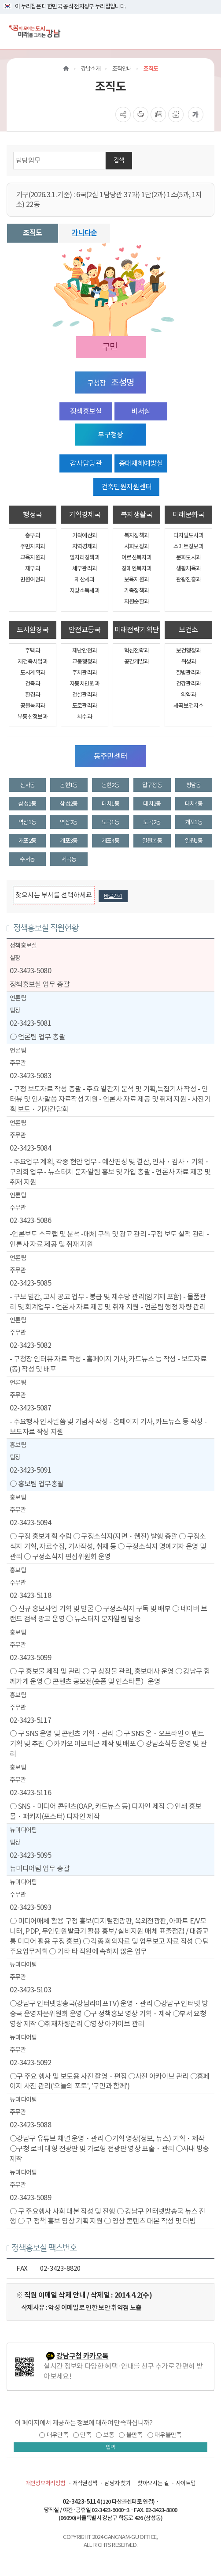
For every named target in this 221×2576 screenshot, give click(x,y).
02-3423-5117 (30, 1720)
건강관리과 (188, 683)
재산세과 (84, 579)
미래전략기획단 (136, 629)
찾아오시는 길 (152, 2483)
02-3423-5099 (30, 1657)
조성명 (122, 382)
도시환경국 (32, 629)
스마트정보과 (188, 546)
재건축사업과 (33, 661)
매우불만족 (168, 2435)
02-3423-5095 (30, 1855)
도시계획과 (32, 672)
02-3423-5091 (30, 1470)
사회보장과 (136, 546)
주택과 (32, 650)
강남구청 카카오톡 (82, 2356)
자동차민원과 (84, 683)
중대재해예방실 (141, 463)
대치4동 (194, 803)
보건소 (188, 629)
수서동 (27, 859)
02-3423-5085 (30, 1283)
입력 (110, 2447)
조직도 (32, 232)
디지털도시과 (188, 535)
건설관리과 (84, 694)
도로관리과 (84, 705)
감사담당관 (86, 463)
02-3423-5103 (30, 1989)
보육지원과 (136, 579)
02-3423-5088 (30, 2124)
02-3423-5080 (30, 970)
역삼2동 (68, 822)
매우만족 (57, 2435)
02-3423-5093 (30, 1907)
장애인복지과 (136, 568)
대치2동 (152, 803)
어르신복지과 (136, 557)
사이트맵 (185, 2483)
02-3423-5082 (30, 1345)
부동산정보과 (33, 716)
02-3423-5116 (30, 1792)
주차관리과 (84, 672)
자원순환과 (136, 601)
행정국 (32, 514)
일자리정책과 (84, 557)
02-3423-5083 (30, 1075)
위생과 (188, 661)
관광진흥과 (188, 579)
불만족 (134, 2435)
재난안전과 (84, 650)
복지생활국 (136, 514)
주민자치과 (32, 546)
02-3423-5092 (30, 2062)
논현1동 (68, 785)
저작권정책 (85, 2483)
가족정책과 (136, 590)
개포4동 (110, 840)
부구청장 (110, 434)
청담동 (193, 785)
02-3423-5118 (30, 1595)
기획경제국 (84, 514)
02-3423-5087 (30, 1407)
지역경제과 (84, 546)
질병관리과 (188, 672)
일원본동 (152, 840)
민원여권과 (32, 579)
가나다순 (84, 232)
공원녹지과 (32, 705)
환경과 (32, 694)
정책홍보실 (86, 411)
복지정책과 (136, 535)
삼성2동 (68, 803)
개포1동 (194, 822)
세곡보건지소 (188, 705)
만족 (85, 2435)
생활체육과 (188, 568)
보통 (108, 2435)
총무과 (32, 535)
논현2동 (110, 785)
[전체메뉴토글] (207, 31)
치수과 (84, 716)
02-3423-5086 (30, 1220)
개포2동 (27, 840)
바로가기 (113, 896)
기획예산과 (84, 535)
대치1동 (110, 803)
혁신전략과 (136, 650)
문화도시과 (188, 557)
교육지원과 (32, 557)
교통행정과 (84, 661)
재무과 (32, 568)
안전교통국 (84, 629)
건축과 (32, 683)
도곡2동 (152, 822)
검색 (119, 160)
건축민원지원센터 (126, 486)
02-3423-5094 (30, 1522)
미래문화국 (188, 514)
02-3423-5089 (30, 2197)
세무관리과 (84, 568)
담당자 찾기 (117, 2483)
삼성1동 (27, 803)
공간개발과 (136, 661)
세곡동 (69, 859)
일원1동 (194, 840)
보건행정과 (188, 650)
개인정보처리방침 (46, 2483)
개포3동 (68, 840)
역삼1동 (27, 822)
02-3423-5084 (30, 1148)
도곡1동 (110, 822)
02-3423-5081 (30, 1023)
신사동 (27, 785)
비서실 (140, 411)
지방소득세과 (84, 590)
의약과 (188, 694)
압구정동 (152, 785)
